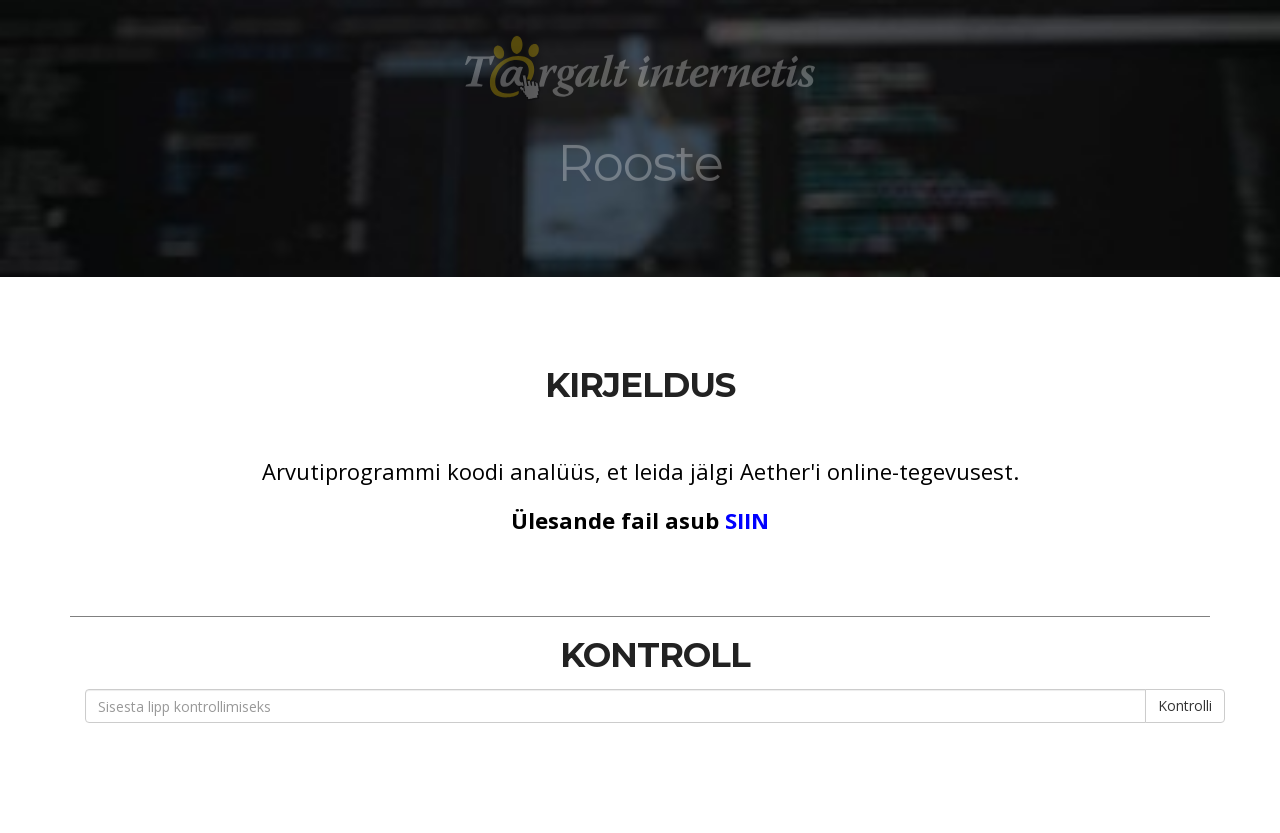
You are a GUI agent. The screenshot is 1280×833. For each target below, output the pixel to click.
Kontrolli (1185, 705)
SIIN (747, 520)
